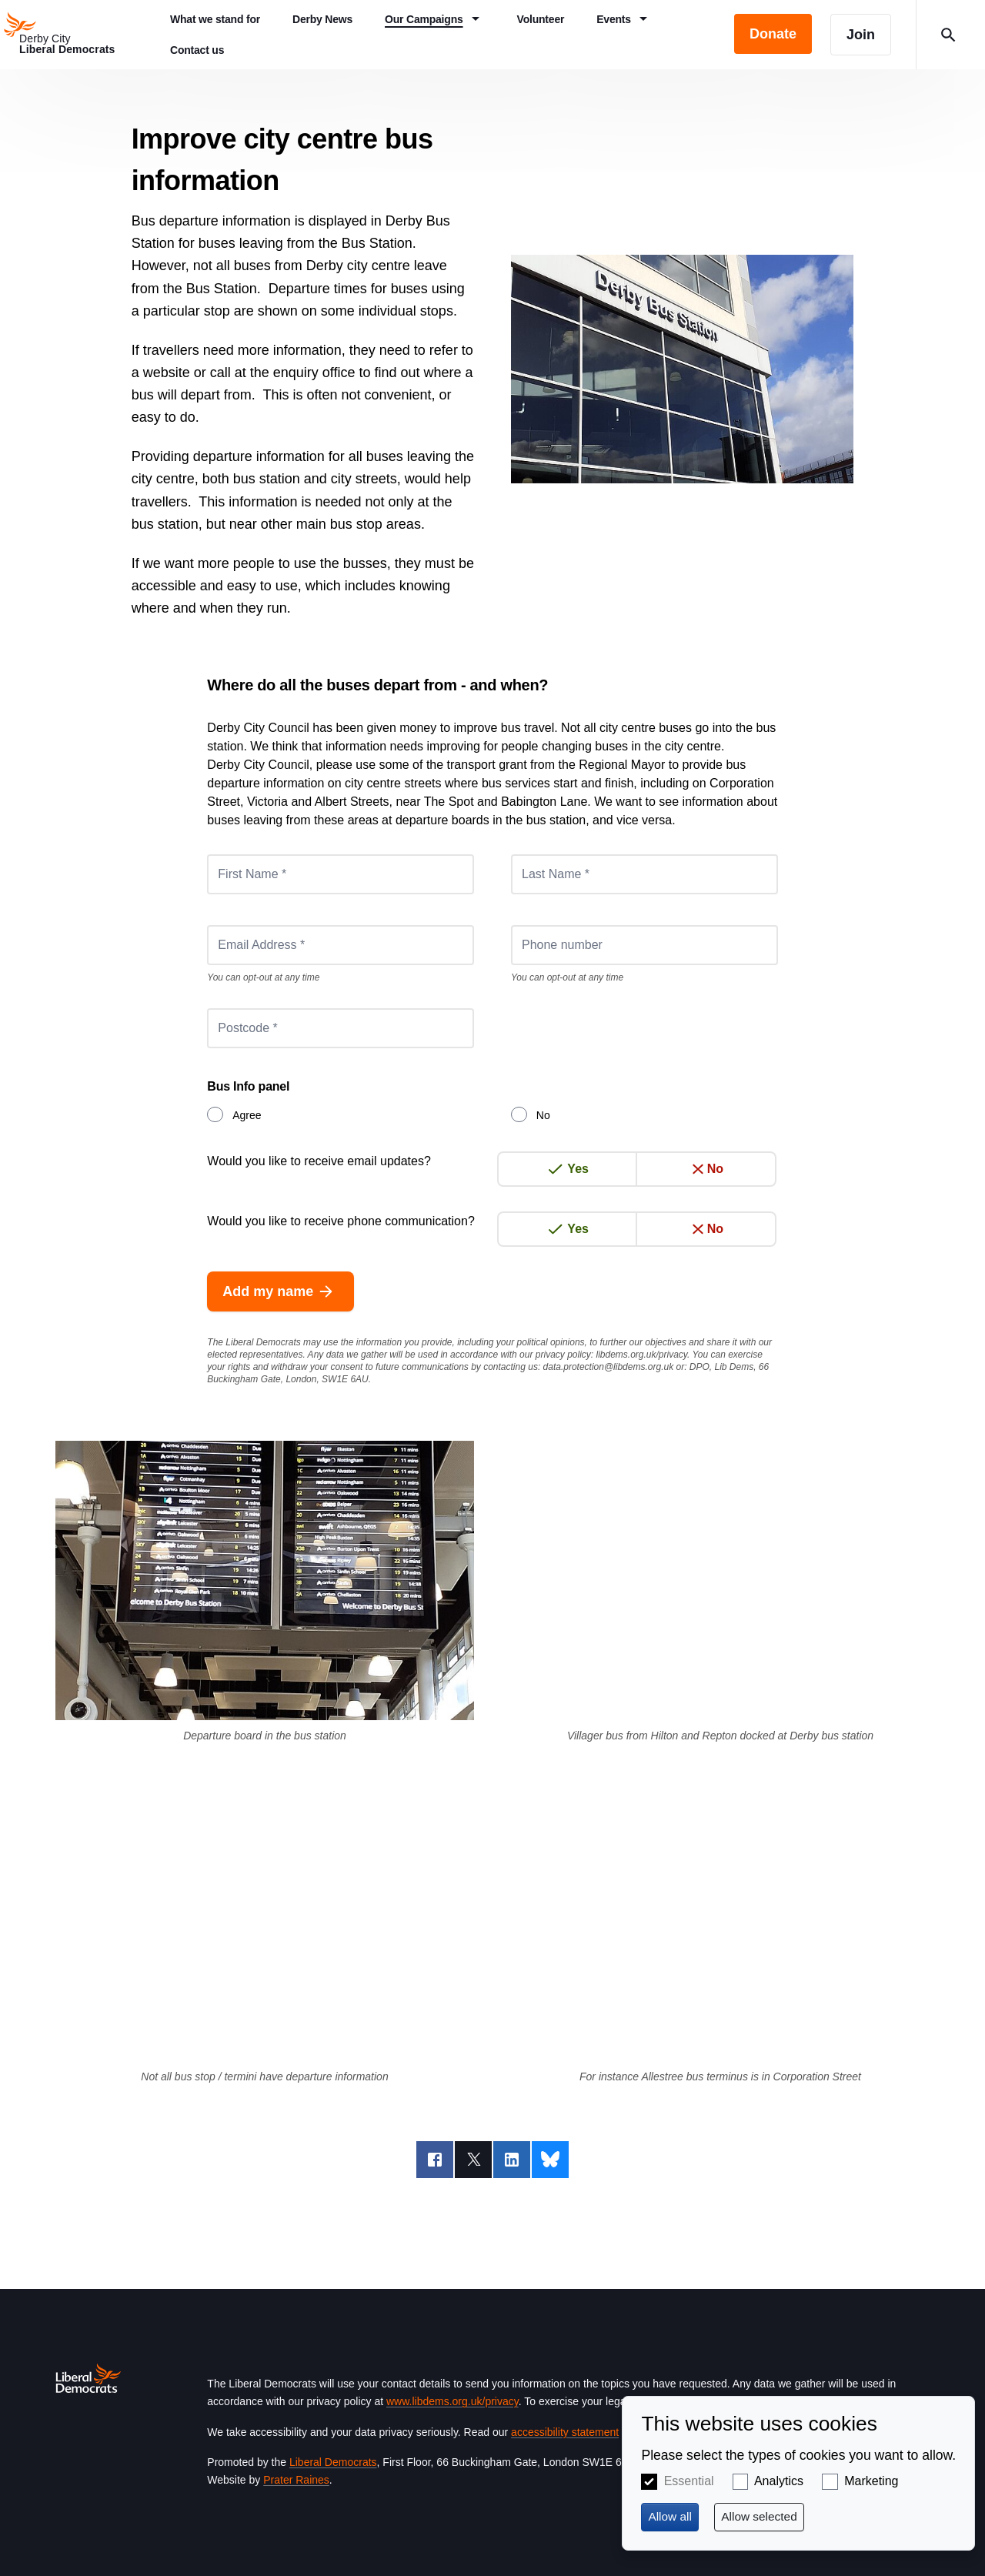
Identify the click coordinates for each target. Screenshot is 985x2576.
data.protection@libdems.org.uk (608, 1367)
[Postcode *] (340, 1028)
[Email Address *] (340, 945)
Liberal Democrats (333, 2462)
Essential (689, 2480)
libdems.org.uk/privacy (641, 1354)
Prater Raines (296, 2480)
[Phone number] (644, 945)
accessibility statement (565, 2432)
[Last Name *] (644, 874)
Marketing (871, 2480)
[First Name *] (340, 874)
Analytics (778, 2480)
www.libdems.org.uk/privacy (452, 2401)
